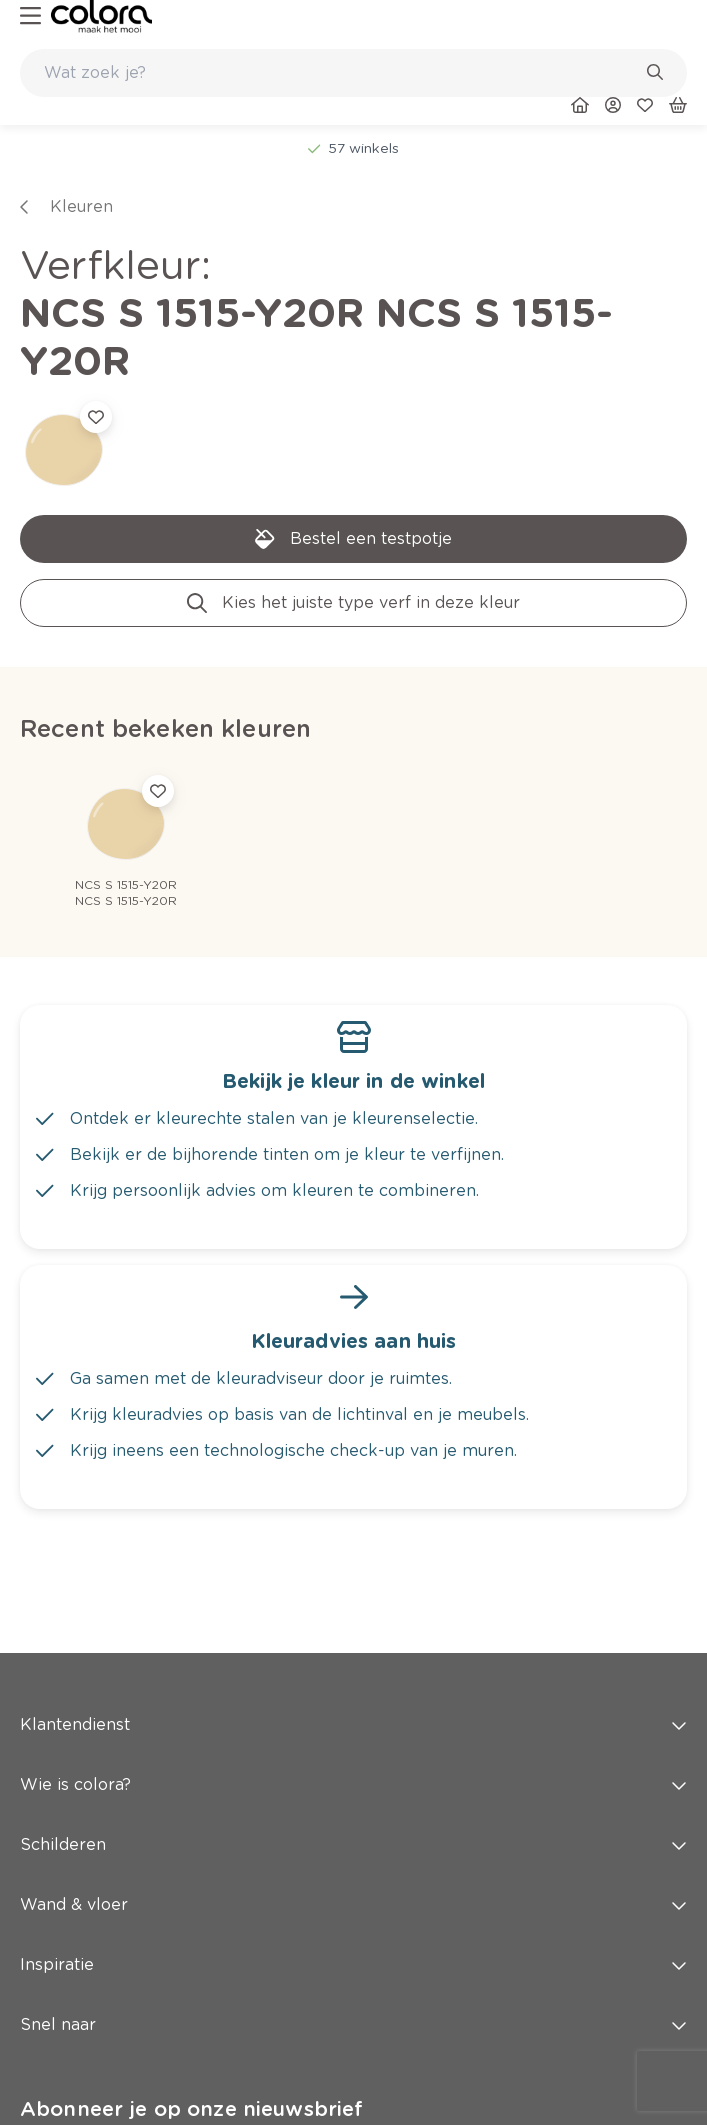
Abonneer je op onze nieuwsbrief (191, 2109)
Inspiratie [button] (353, 1964)
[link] (101, 16)
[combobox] (353, 73)
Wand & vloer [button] (353, 1904)
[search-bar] (340, 73)
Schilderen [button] (353, 1844)
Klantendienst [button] (353, 1724)
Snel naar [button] (353, 2024)
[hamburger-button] (30, 16)
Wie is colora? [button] (353, 1784)
